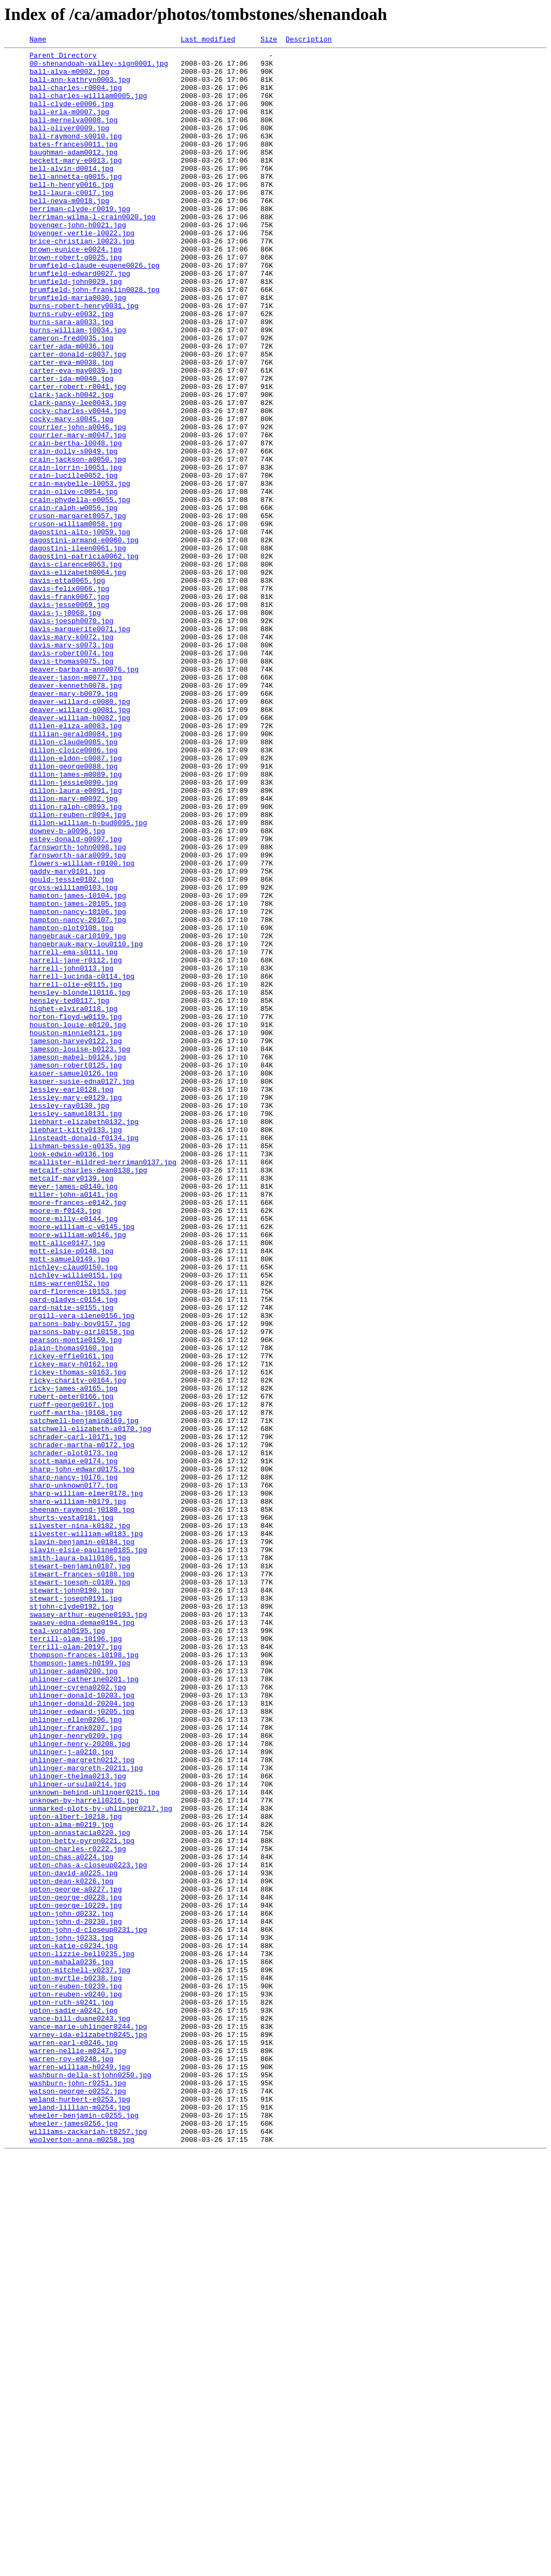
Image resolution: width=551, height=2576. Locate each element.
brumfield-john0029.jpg (76, 329)
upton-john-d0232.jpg (72, 2288)
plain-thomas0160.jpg (72, 1609)
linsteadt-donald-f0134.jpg (84, 1357)
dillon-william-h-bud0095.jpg (88, 979)
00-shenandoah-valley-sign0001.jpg (99, 68)
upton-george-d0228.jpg (76, 2268)
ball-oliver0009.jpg (69, 145)
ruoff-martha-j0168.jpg (76, 1687)
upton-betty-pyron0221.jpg (82, 2200)
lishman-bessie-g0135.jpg (80, 1367)
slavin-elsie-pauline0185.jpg (88, 1851)
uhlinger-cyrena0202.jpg (78, 2016)
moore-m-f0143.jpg (65, 1444)
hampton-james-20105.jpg (78, 1076)
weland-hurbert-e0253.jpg (80, 2511)
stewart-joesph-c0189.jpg (80, 1890)
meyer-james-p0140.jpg (74, 1415)
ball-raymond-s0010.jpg (76, 155)
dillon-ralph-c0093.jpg (76, 960)
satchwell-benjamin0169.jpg (84, 1696)
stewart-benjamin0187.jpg (80, 1871)
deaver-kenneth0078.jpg (76, 814)
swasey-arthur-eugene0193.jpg (88, 1929)
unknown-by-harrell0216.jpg (84, 2152)
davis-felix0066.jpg (69, 698)
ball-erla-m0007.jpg (69, 126)
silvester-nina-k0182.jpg (80, 1822)
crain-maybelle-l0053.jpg (80, 572)
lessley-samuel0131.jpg (76, 1328)
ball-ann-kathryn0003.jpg (80, 87)
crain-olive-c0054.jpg (74, 582)
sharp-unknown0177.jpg (74, 1774)
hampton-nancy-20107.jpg (78, 1095)
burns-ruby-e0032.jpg (72, 368)
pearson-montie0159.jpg (76, 1599)
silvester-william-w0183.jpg (86, 1832)
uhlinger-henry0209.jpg (76, 2074)
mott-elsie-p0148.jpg (72, 1493)
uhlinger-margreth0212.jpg (82, 2104)
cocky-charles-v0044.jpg (78, 485)
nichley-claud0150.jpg (74, 1512)
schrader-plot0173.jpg (74, 1735)
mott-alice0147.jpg (67, 1483)
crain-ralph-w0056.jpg (74, 601)
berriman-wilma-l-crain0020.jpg (93, 252)
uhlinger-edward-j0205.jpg (82, 2045)
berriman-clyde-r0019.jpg (80, 242)
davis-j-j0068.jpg (65, 727)
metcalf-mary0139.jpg (72, 1406)
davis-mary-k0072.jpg (72, 756)
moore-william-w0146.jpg (78, 1473)
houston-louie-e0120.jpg (78, 1221)
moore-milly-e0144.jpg (74, 1454)
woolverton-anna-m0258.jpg (82, 2559)
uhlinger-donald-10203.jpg (82, 2026)
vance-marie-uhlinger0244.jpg (88, 2423)
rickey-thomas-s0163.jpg (78, 1638)
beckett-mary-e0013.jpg (76, 184)
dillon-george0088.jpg (74, 911)
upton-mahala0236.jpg (72, 2346)
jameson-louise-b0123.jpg (80, 1250)
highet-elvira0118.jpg (74, 1202)
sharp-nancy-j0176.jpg (74, 1764)
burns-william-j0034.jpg (78, 388)
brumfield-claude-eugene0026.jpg (95, 310)
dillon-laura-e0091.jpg (76, 940)
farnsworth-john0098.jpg (78, 1008)
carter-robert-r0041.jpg (78, 455)
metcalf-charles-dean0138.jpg (88, 1396)
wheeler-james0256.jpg (74, 2540)
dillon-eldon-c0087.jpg (76, 901)
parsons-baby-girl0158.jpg (82, 1590)
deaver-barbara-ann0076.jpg (84, 795)
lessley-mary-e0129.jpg (76, 1309)
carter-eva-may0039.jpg (76, 436)
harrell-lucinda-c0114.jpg (82, 1163)
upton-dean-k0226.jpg (72, 2249)
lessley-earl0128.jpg (72, 1299)
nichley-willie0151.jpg (76, 1522)
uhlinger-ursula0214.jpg (78, 2133)
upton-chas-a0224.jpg (72, 2220)
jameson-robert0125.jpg (76, 1270)
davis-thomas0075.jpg (72, 785)
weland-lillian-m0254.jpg (80, 2520)
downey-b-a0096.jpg (67, 989)
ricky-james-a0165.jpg (74, 1658)
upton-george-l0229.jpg (76, 2278)
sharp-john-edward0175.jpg (82, 1755)
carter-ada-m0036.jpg (72, 407)
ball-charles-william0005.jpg (88, 106)
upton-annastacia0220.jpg (80, 2191)
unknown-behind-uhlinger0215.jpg (95, 2142)
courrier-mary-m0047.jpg (78, 514)
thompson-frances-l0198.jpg (84, 1977)
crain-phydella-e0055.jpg (80, 591)
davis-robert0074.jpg (72, 775)
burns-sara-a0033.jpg (72, 378)
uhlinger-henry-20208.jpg (80, 2084)
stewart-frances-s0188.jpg (82, 1881)
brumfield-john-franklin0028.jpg (95, 339)
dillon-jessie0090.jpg (74, 931)
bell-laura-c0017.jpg (72, 223)
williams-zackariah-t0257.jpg (88, 2549)
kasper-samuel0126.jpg (74, 1279)
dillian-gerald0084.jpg (76, 872)
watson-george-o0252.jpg (78, 2501)
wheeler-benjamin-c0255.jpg (84, 2530)
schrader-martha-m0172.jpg (82, 1725)
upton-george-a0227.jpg (76, 2259)
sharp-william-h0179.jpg (78, 1793)
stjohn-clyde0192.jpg (72, 1919)
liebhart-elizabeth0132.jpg (84, 1338)
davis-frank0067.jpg (69, 708)
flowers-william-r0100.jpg (82, 1027)
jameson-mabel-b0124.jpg (78, 1260)
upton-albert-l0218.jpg (76, 2171)
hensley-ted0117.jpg (69, 1192)
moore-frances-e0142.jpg (78, 1435)
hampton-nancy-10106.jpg (78, 1086)
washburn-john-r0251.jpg (78, 2491)
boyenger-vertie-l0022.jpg (82, 271)
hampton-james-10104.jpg (78, 1066)
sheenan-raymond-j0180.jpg (82, 1803)
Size (268, 40)
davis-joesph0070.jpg (72, 737)
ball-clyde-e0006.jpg (72, 116)
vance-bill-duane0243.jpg (80, 2414)
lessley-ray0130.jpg (69, 1318)
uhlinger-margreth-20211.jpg (86, 2113)
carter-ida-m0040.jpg (72, 446)
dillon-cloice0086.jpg (74, 892)
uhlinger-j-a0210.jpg (72, 2094)
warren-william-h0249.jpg (80, 2472)
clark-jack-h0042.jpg (72, 465)
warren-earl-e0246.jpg (74, 2443)
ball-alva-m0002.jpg (69, 77)
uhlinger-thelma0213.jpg (78, 2123)
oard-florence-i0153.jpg (78, 1541)
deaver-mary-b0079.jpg (74, 824)
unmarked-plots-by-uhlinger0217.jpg (101, 2162)
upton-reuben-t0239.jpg (76, 2375)
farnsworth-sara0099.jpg (78, 1018)
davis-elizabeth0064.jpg (78, 678)
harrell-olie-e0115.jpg (76, 1173)
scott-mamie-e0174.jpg (74, 1745)
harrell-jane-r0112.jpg (76, 1144)
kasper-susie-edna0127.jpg (82, 1289)
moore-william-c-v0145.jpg (82, 1464)
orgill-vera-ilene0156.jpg (82, 1570)
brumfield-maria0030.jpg (78, 349)
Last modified (208, 40)
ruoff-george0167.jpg (72, 1677)
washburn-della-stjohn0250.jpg (90, 2482)
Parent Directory (63, 58)
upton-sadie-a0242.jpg (74, 2404)
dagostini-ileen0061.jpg (78, 649)
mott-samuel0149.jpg (69, 1502)
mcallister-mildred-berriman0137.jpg (103, 1386)
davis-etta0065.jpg (67, 688)
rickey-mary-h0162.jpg (74, 1628)
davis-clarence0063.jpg (76, 669)
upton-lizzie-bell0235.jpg (82, 2336)
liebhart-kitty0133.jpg (76, 1347)
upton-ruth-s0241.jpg (72, 2394)
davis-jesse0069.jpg (69, 717)
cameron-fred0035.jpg (72, 397)
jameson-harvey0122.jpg (76, 1241)
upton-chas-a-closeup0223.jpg (88, 2230)
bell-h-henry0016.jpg (72, 213)
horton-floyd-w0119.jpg (76, 1212)
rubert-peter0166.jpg (72, 1667)
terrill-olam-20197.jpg (76, 1968)
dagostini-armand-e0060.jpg (84, 640)
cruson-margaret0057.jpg (78, 611)
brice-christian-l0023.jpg (82, 281)
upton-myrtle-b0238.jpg (76, 2365)
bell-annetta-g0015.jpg (76, 203)
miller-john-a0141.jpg (74, 1425)
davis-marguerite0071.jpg (80, 746)
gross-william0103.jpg (74, 1057)
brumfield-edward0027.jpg (80, 320)
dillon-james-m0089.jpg (76, 921)
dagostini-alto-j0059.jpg (80, 630)
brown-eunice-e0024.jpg (76, 291)
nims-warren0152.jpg (69, 1532)
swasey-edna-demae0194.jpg (82, 1939)
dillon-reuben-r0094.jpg (78, 969)
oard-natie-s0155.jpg (72, 1561)
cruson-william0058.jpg (76, 620)
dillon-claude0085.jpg (74, 882)
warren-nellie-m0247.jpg (78, 2453)
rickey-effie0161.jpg (72, 1619)
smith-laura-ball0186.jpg (80, 1861)
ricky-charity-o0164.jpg (78, 1648)
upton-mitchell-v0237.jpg (80, 2356)
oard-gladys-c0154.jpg (74, 1551)
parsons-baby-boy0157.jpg (80, 1580)
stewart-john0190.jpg (72, 1900)
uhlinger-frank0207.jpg (76, 2065)
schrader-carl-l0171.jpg (78, 1716)
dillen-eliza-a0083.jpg (76, 863)
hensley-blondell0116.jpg (80, 1183)
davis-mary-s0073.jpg (72, 766)
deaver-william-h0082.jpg (80, 853)
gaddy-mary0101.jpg (67, 1037)
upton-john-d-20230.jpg (76, 2297)
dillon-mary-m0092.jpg (74, 950)
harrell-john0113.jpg (72, 1153)
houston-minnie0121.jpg (76, 1231)
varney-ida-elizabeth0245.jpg (88, 2433)
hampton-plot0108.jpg (72, 1105)
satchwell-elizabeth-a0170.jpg (90, 1706)
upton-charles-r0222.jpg (78, 2210)
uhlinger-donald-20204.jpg (82, 2036)
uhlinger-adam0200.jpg (74, 1997)
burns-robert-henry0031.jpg (84, 359)
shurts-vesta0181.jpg (72, 1813)
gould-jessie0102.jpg (72, 1047)
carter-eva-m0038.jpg (72, 426)
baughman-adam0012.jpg (74, 174)
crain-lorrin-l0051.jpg (76, 552)
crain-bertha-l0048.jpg (76, 523)
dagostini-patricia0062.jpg (84, 659)
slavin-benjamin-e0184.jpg (82, 1842)
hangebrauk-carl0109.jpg (78, 1115)
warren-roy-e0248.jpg (72, 2462)
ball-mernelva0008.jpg (74, 136)
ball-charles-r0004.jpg (76, 97)
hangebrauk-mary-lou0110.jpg (86, 1124)
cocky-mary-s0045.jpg (72, 494)
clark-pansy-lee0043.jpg (78, 475)
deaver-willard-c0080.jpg (80, 834)
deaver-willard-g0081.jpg (80, 843)
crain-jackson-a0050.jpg (78, 543)
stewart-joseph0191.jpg (76, 1910)
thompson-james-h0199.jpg (80, 1987)
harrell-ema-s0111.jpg (74, 1134)
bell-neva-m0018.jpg (69, 233)
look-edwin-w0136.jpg (72, 1376)
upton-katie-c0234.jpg (74, 2326)
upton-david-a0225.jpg (74, 2239)
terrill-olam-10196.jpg (76, 1958)
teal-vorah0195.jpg (67, 1948)
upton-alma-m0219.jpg (72, 2181)
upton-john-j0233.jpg (72, 2317)
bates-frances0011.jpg (74, 165)
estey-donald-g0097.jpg (76, 998)
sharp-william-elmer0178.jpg (86, 1784)
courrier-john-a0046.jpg (78, 504)
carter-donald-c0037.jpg (78, 417)
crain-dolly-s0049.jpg (74, 533)
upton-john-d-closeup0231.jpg (88, 2307)
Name (38, 40)
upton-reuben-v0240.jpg (76, 2385)
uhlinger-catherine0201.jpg (84, 2007)
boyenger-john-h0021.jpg (78, 262)
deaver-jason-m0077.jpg (76, 804)
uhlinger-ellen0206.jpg (76, 2055)
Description (309, 40)
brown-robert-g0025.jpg (76, 300)
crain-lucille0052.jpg (74, 562)
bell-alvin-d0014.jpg (72, 194)
